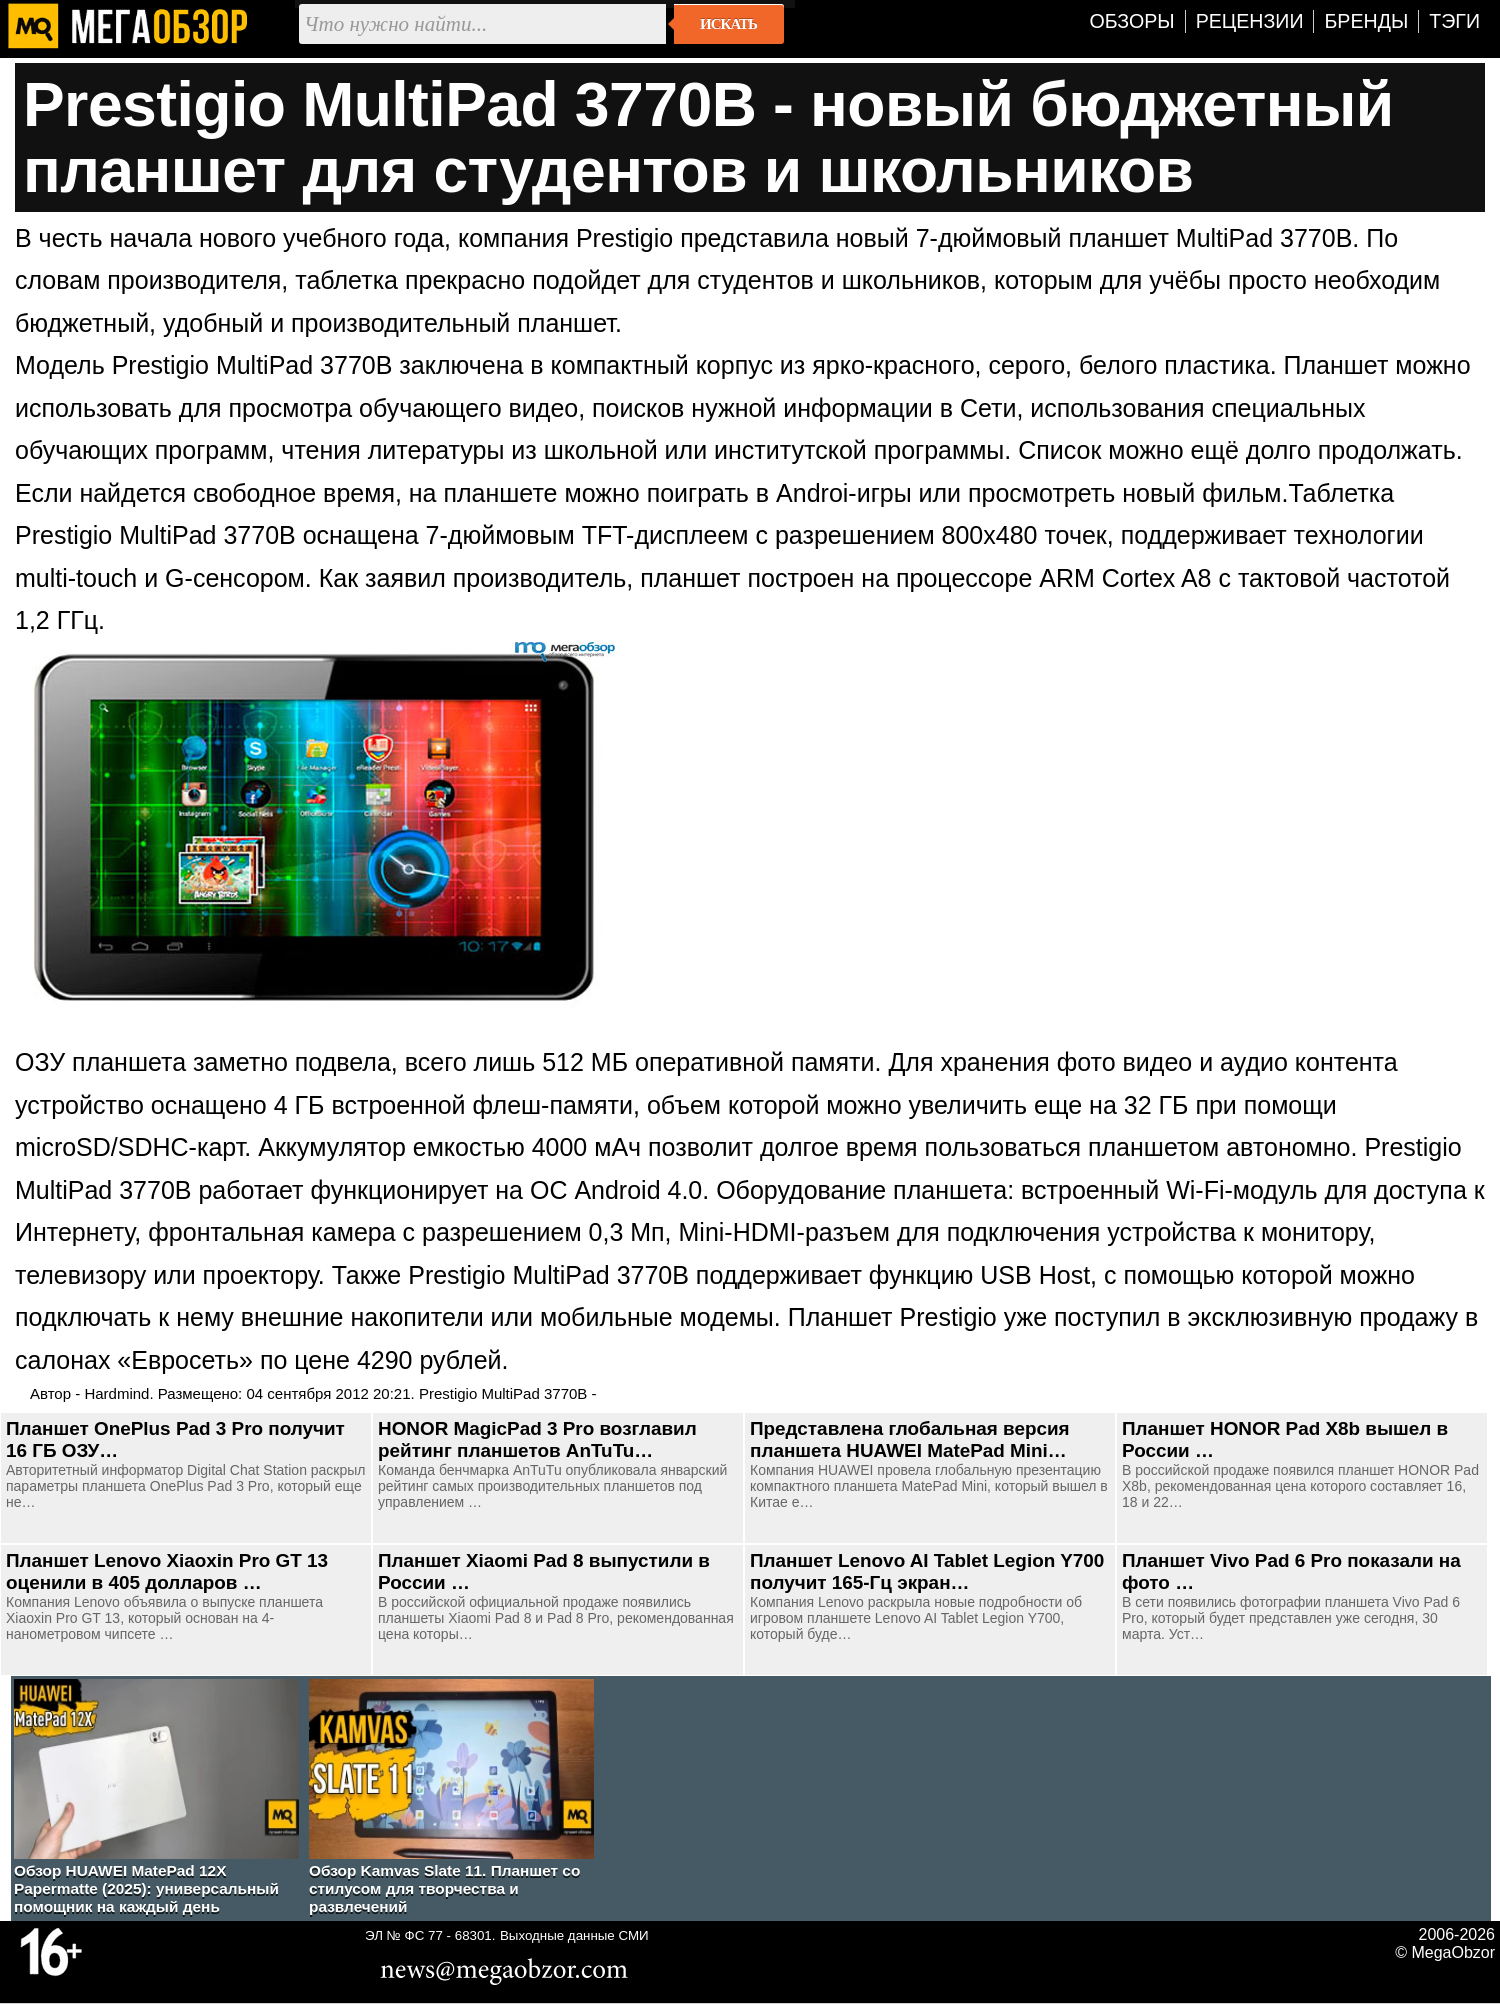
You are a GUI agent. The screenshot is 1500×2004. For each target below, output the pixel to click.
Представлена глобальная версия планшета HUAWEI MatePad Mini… (910, 1439)
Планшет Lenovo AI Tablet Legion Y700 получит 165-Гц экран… (927, 1571)
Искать (728, 24)
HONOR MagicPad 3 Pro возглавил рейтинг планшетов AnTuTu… (537, 1439)
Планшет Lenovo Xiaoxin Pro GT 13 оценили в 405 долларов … (167, 1571)
